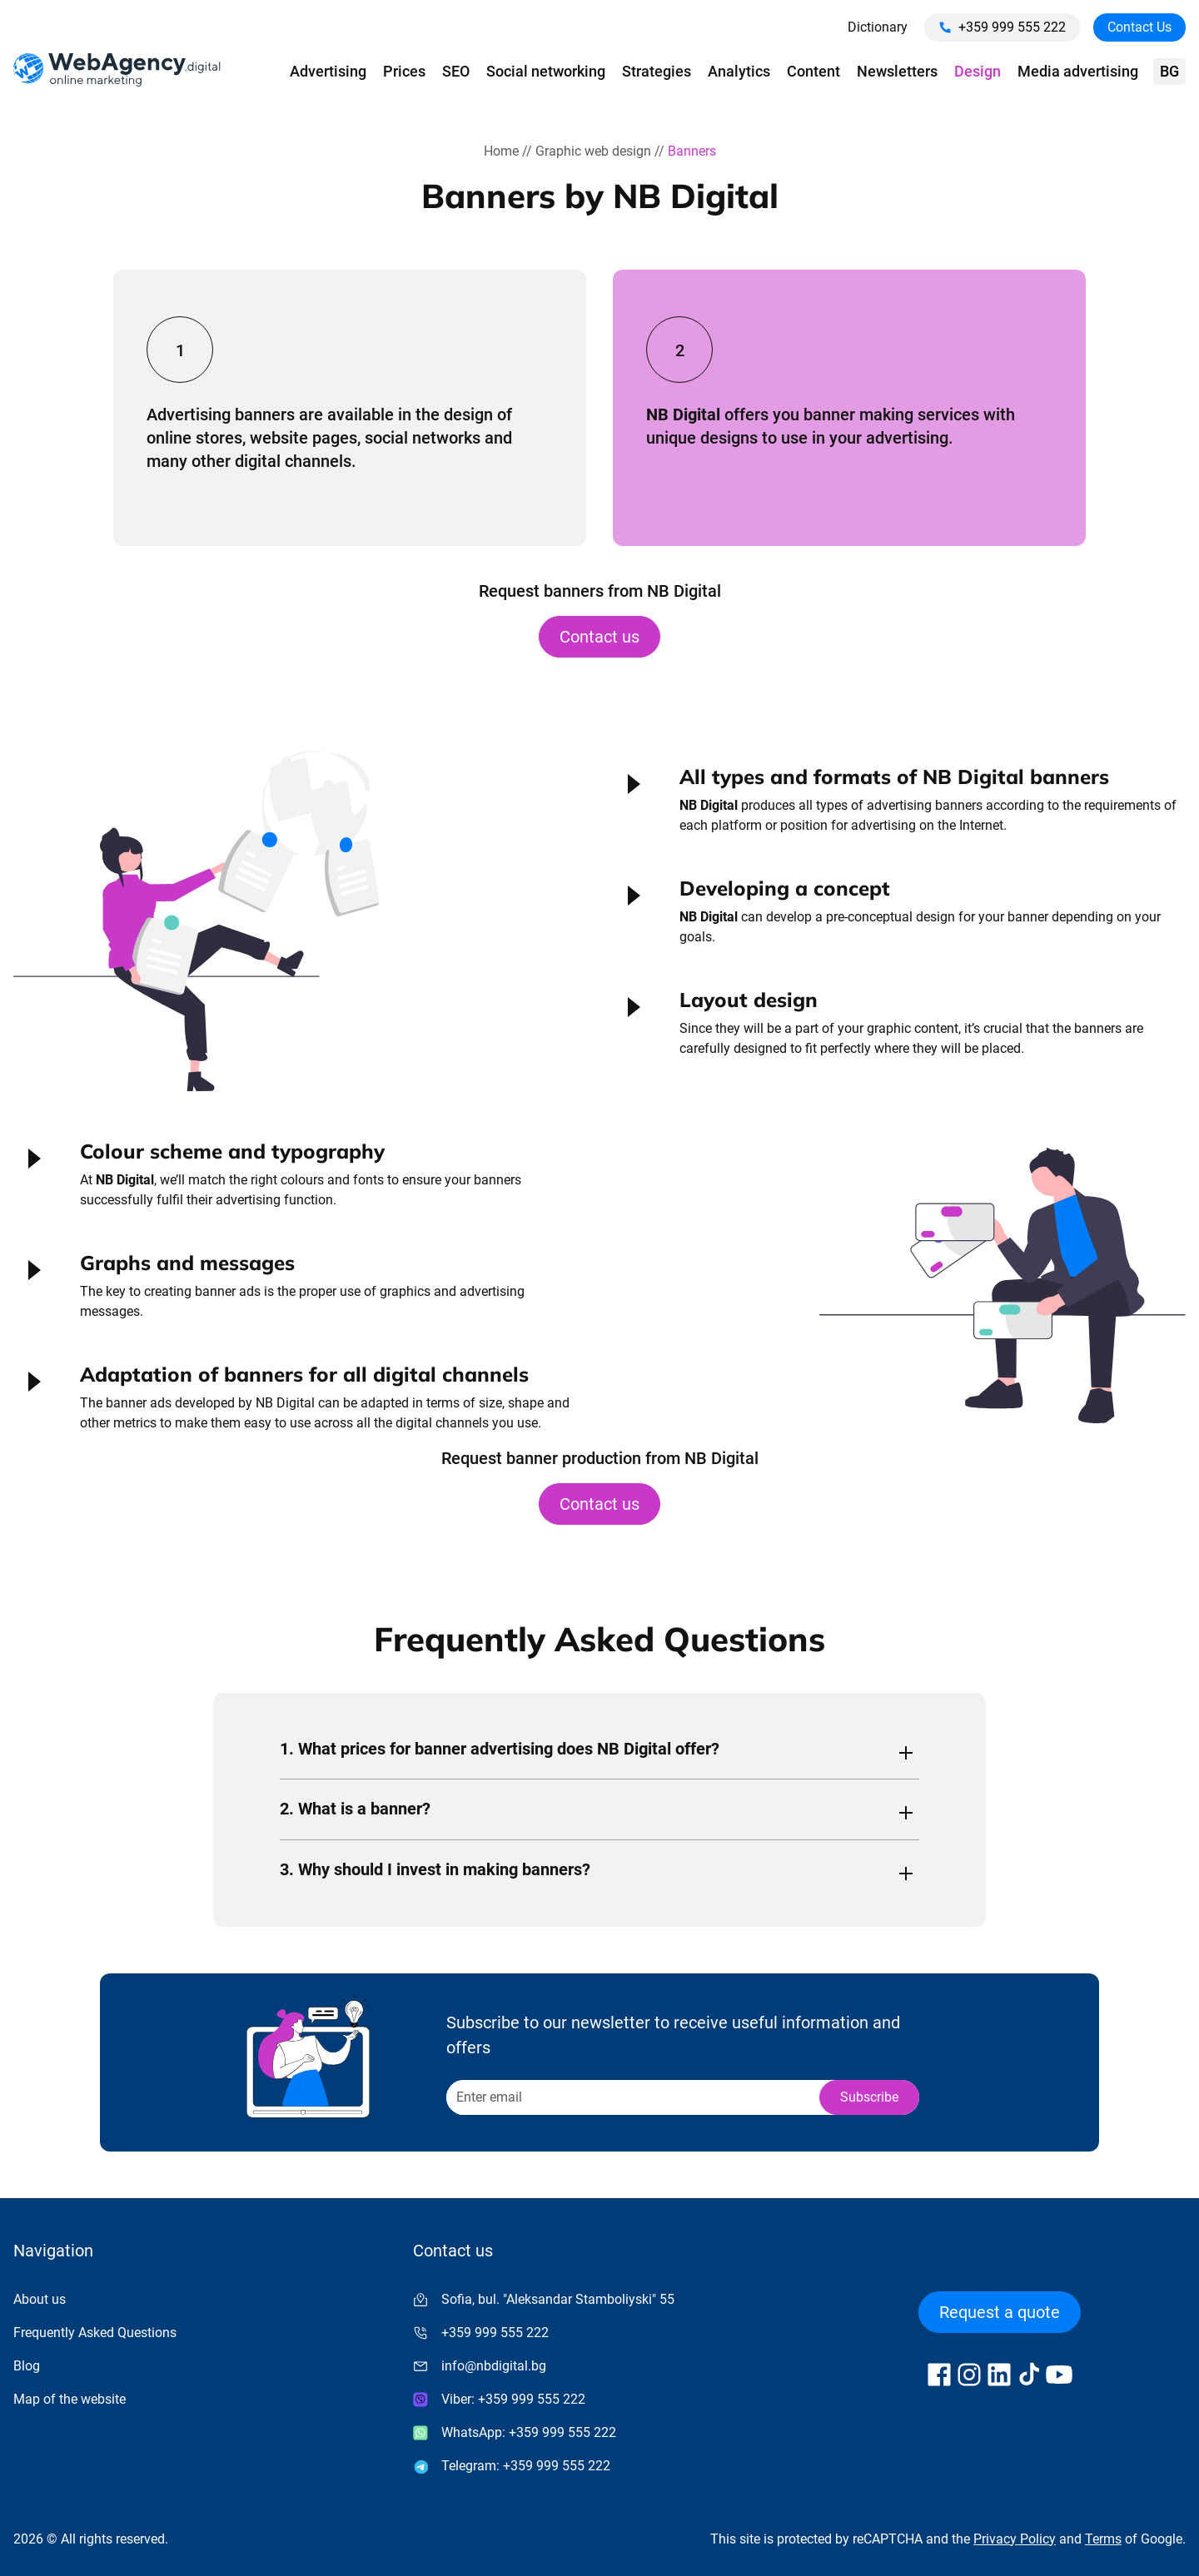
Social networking (545, 71)
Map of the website (69, 2399)
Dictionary (878, 27)
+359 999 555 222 (1002, 27)
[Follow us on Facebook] (939, 2375)
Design (977, 71)
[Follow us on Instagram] (969, 2375)
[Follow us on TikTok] (1029, 2375)
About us (39, 2299)
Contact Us (1139, 27)
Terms (1103, 2539)
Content (813, 71)
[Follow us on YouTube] (1059, 2375)
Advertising (328, 71)
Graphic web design (593, 151)
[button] (899, 806)
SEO (456, 71)
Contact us (599, 637)
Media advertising (1077, 71)
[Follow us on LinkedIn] (999, 2375)
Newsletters (897, 71)
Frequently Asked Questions (95, 2332)
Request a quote (999, 2312)
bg (1169, 71)
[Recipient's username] (631, 2097)
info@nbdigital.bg (493, 2366)
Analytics (739, 71)
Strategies (656, 71)
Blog (26, 2366)
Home (501, 151)
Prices (404, 71)
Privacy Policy (1014, 2539)
